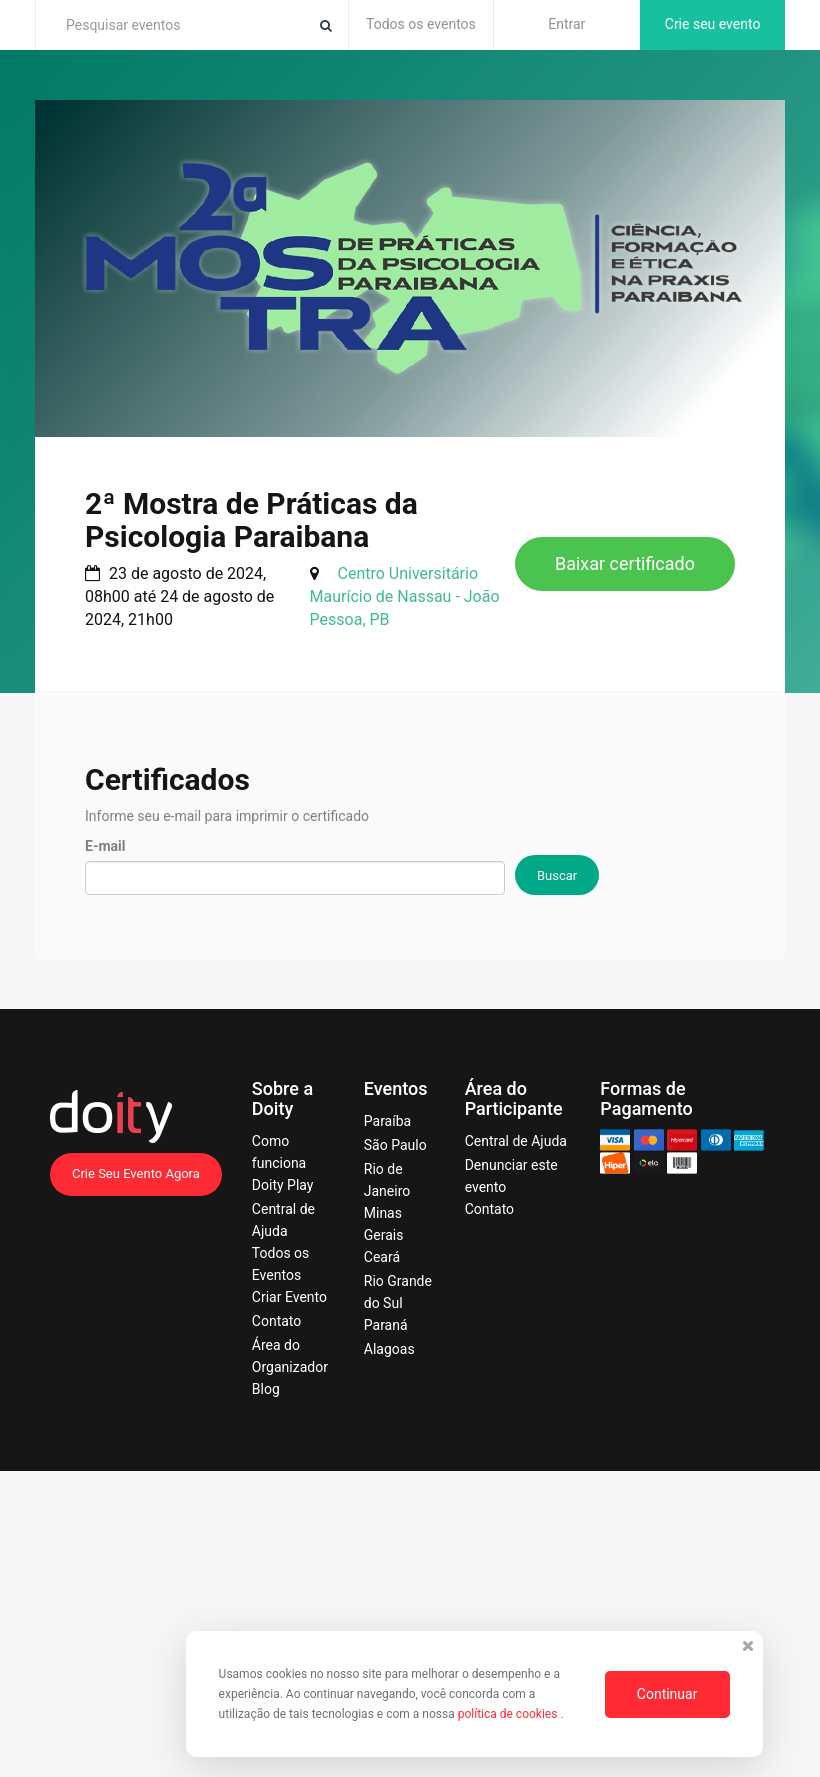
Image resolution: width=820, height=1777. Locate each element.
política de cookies (509, 1714)
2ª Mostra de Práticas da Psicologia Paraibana (251, 520)
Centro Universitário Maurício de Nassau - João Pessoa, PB (405, 596)
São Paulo (395, 1145)
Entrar (566, 24)
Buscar (557, 875)
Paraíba (387, 1121)
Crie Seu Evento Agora (136, 1173)
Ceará (382, 1257)
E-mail (105, 846)
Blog (266, 1389)
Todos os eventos (421, 24)
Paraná (386, 1325)
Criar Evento (289, 1297)
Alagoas (389, 1349)
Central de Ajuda (516, 1141)
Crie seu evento (713, 24)
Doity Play (283, 1185)
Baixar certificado (625, 563)
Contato (276, 1321)
